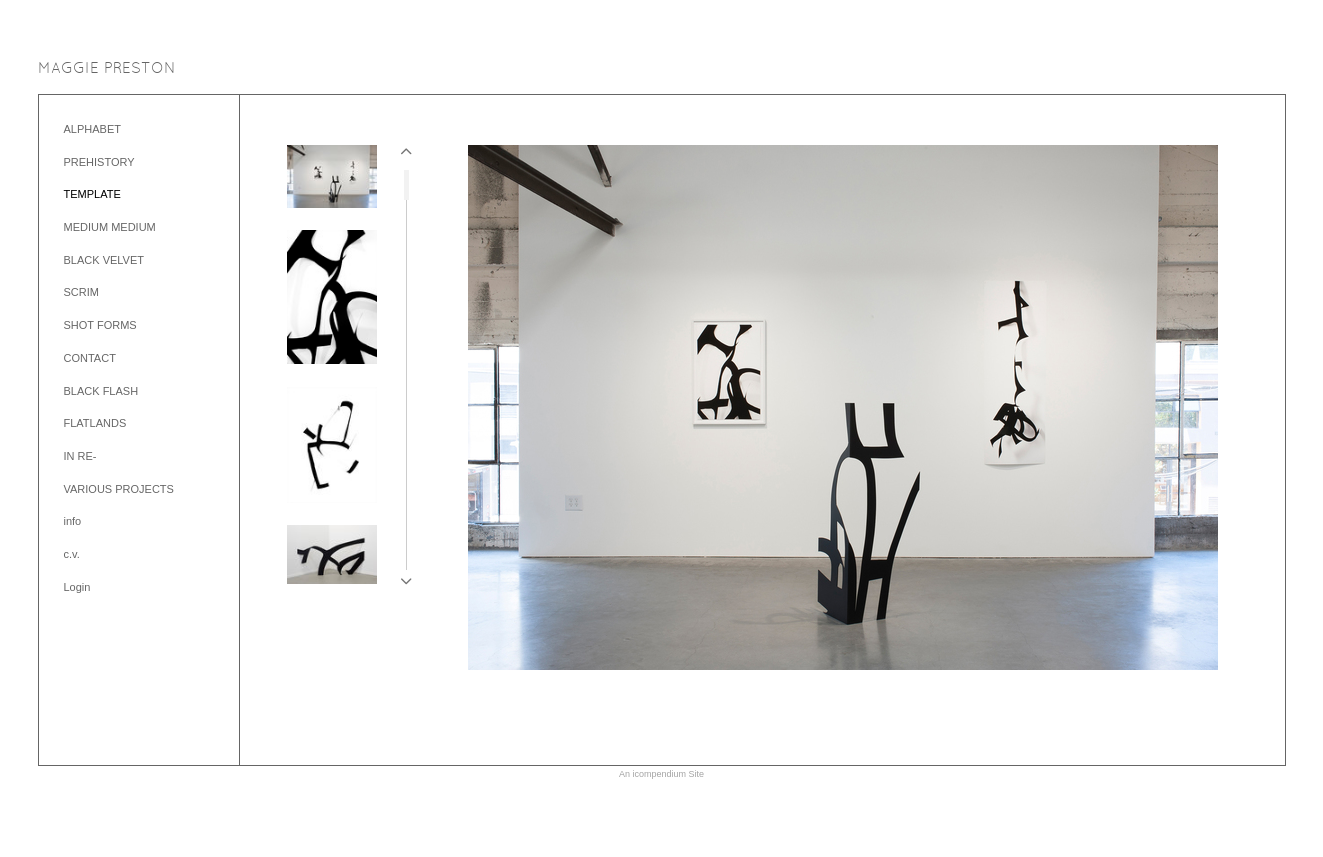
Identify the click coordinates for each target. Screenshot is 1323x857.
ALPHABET (92, 129)
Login (77, 587)
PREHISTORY (99, 162)
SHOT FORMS (100, 325)
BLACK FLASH (101, 391)
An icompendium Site (661, 774)
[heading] (107, 69)
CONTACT (90, 358)
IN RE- (80, 456)
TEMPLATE (92, 194)
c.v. (72, 554)
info (73, 521)
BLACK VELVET (104, 260)
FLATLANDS (95, 423)
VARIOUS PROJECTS (119, 489)
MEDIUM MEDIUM (110, 227)
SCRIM (81, 292)
